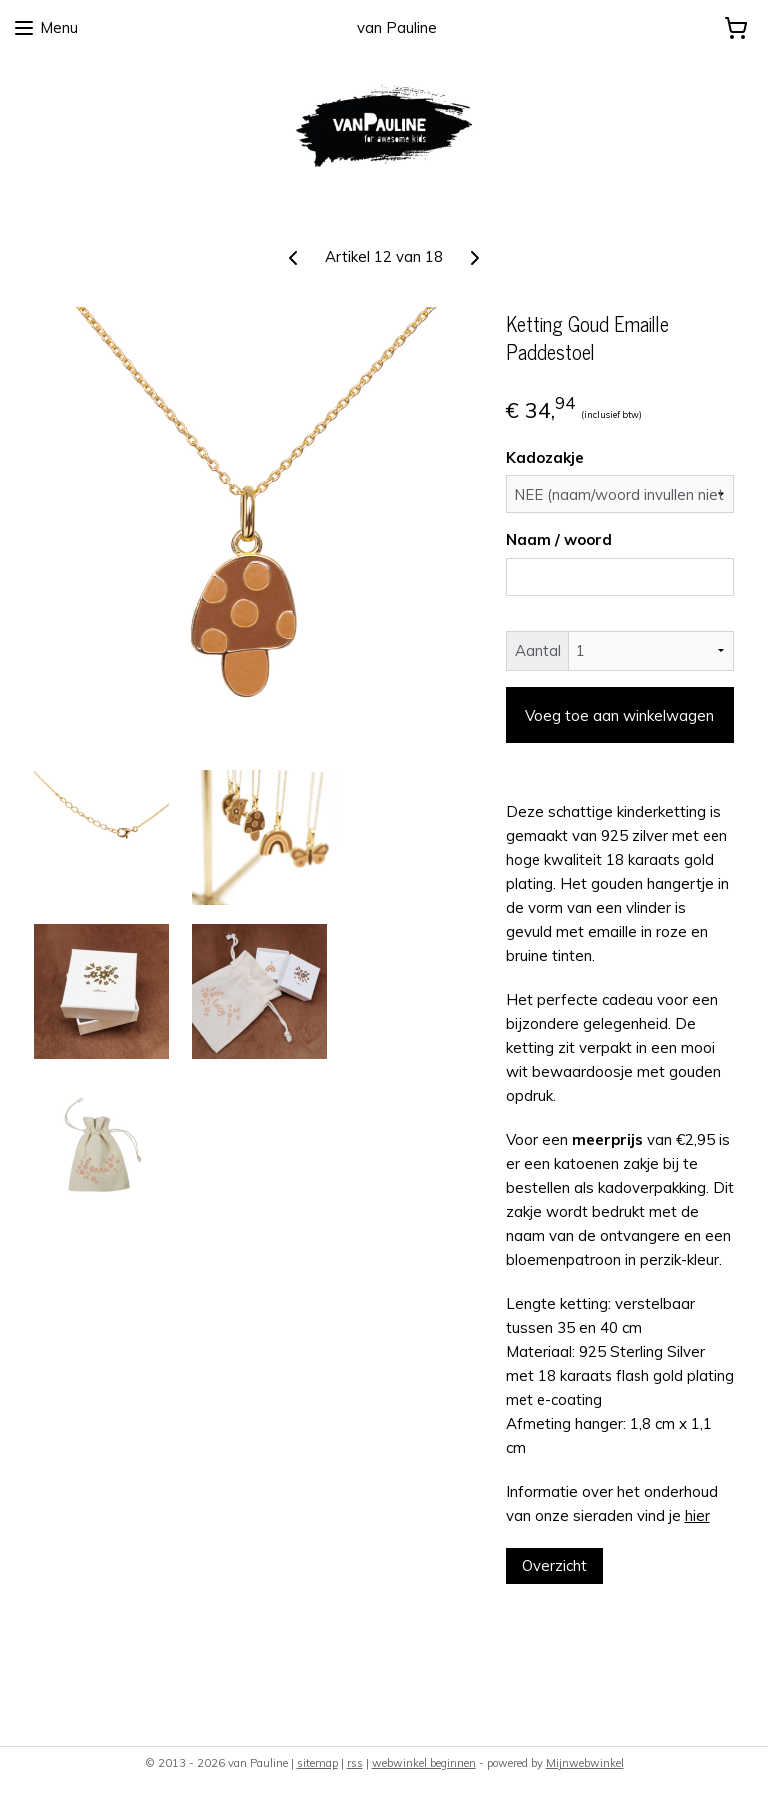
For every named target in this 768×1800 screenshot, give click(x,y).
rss (355, 1763)
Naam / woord (559, 539)
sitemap (317, 1763)
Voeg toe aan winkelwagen (619, 714)
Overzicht (554, 1564)
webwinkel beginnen (424, 1763)
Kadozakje (545, 456)
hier (697, 1514)
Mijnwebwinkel (585, 1763)
